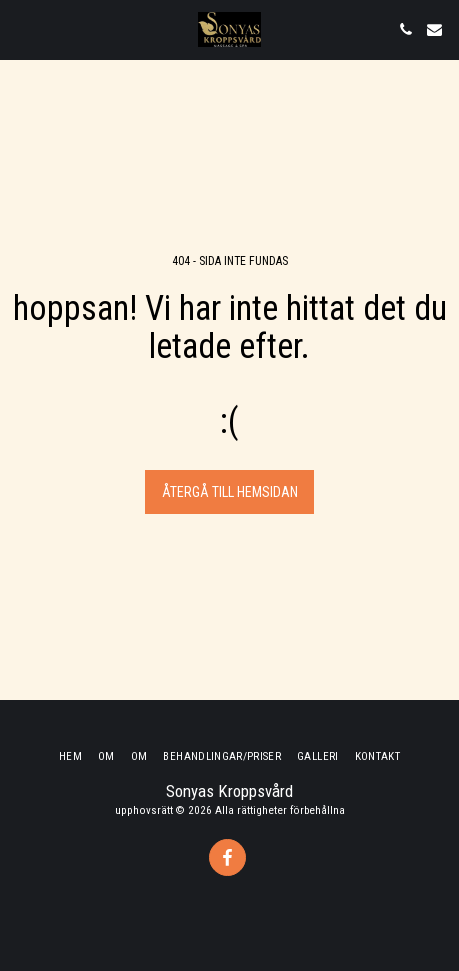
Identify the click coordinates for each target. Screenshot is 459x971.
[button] (22, 29)
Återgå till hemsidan (230, 492)
